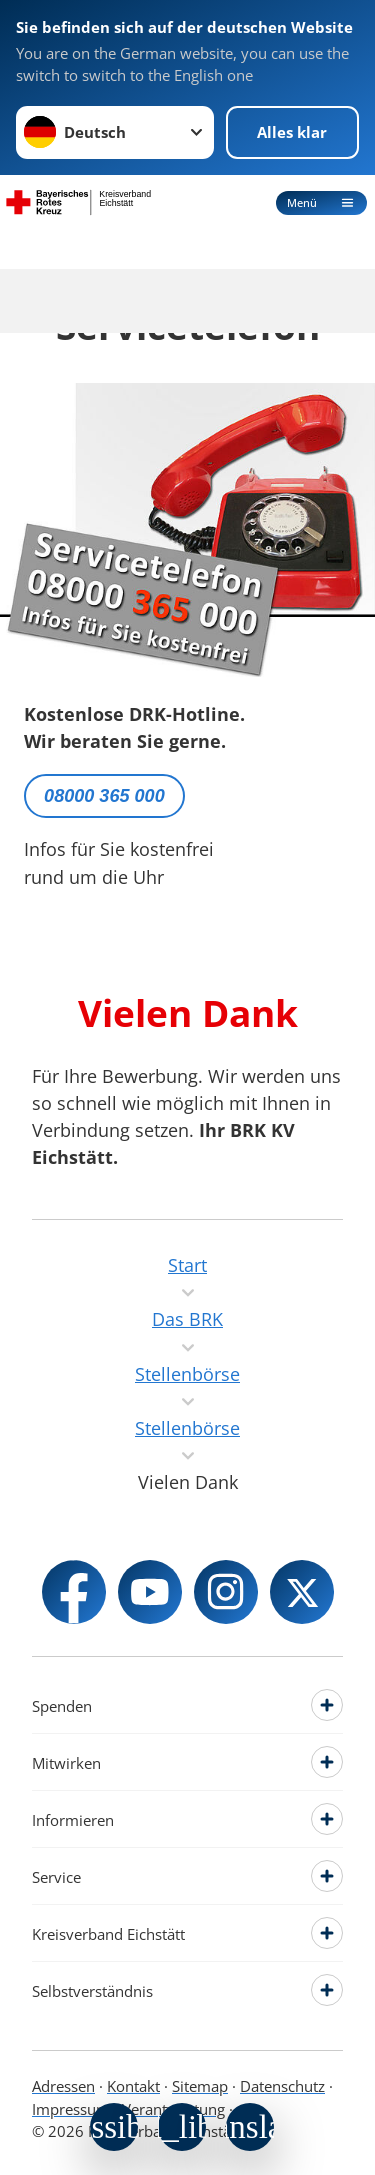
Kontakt (133, 2086)
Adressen (63, 2086)
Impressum (71, 2109)
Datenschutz (282, 2086)
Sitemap (200, 2086)
